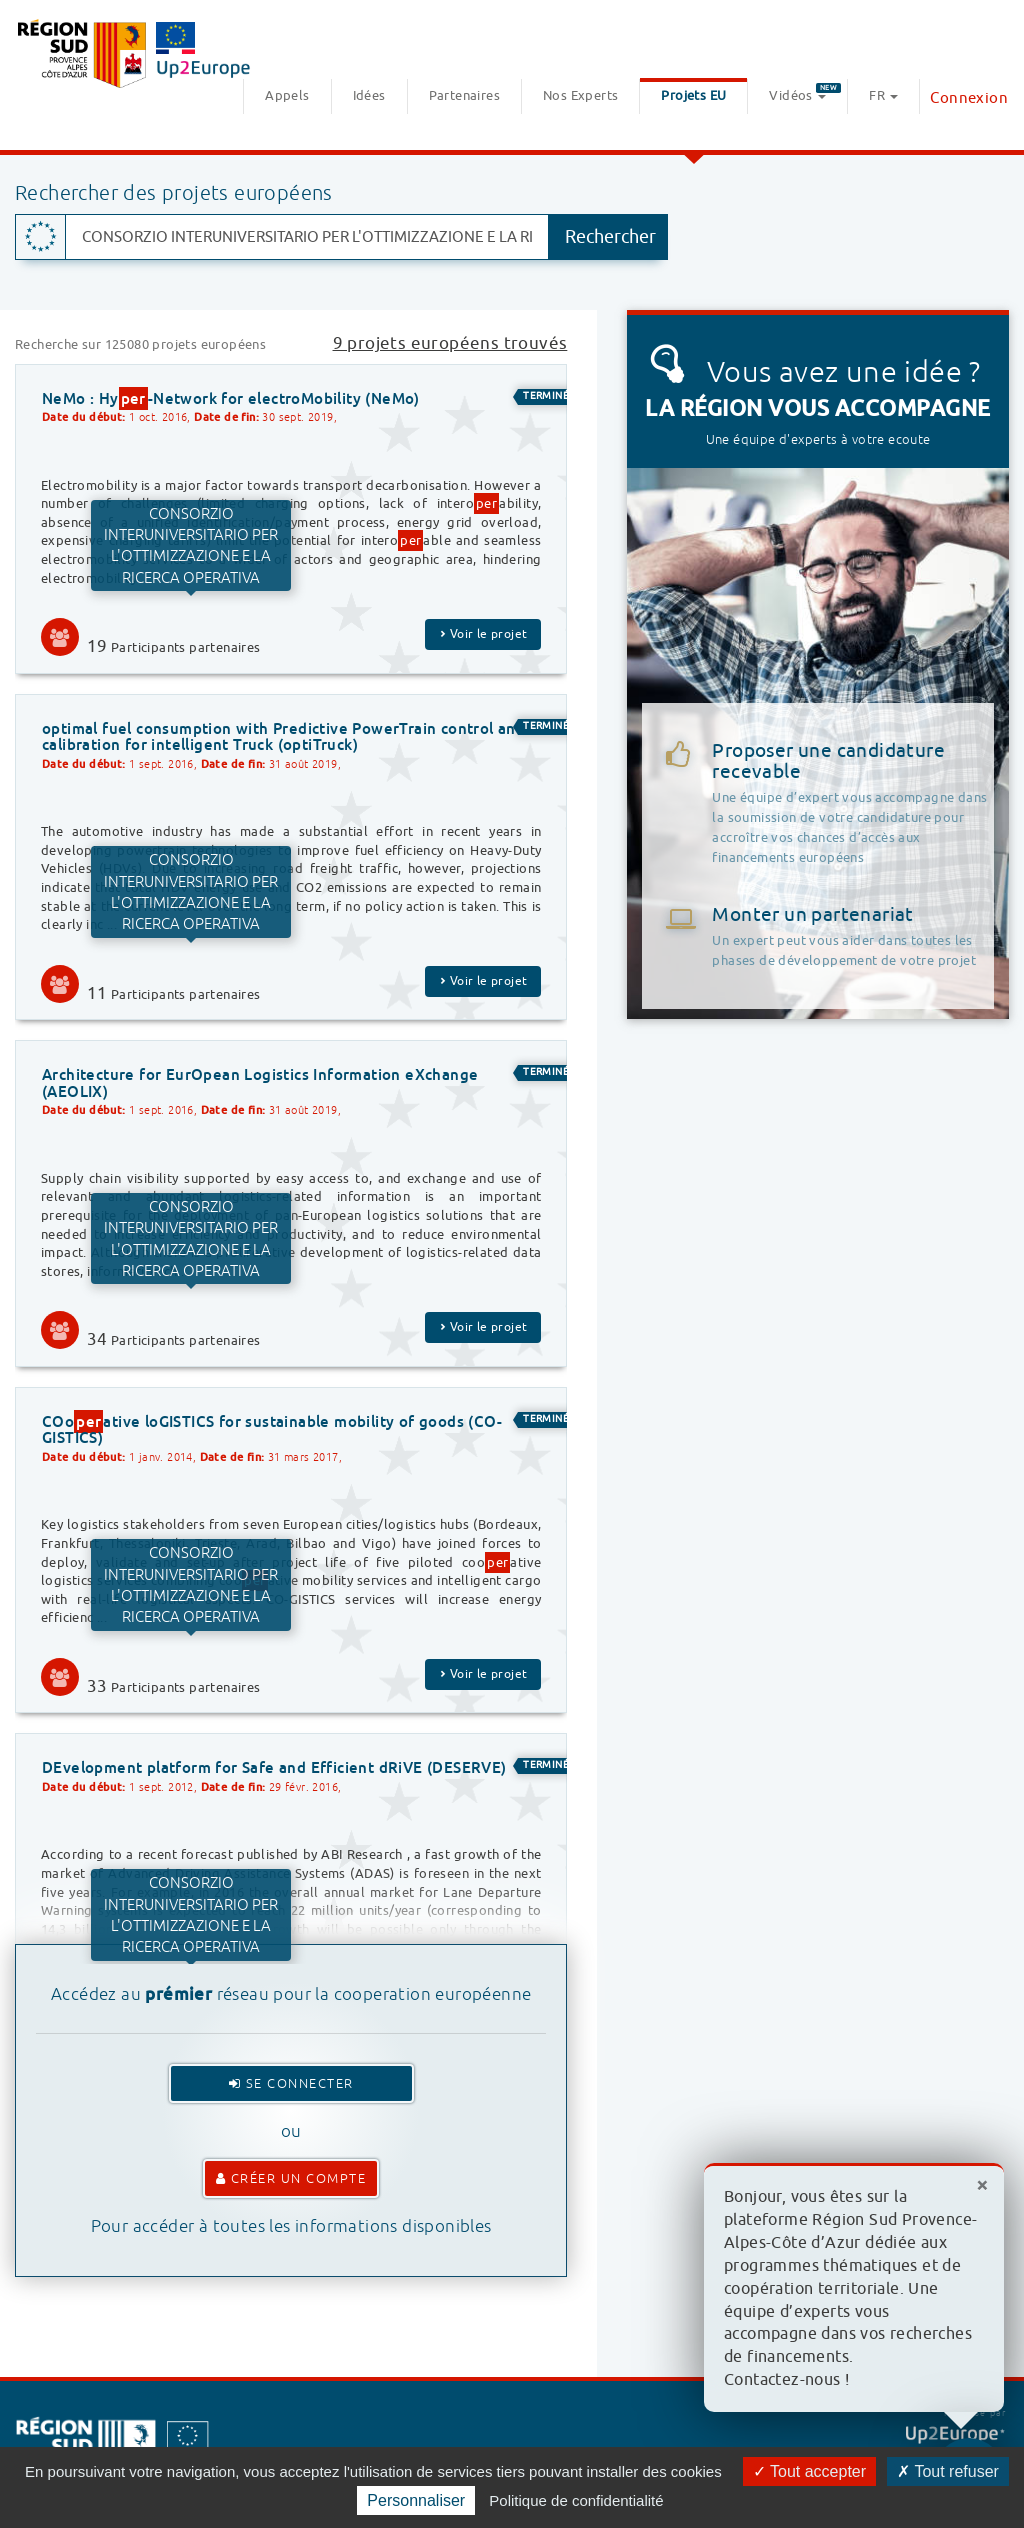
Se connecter (291, 2083)
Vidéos (805, 93)
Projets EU (693, 95)
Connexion (969, 98)
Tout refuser (948, 2471)
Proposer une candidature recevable (853, 803)
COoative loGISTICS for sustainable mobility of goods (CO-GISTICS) (272, 1429)
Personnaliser (416, 2500)
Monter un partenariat (812, 915)
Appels (287, 95)
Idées (369, 95)
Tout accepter (809, 2471)
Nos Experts (580, 95)
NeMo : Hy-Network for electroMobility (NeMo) (231, 398)
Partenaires (464, 95)
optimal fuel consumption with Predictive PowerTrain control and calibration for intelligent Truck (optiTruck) (283, 737)
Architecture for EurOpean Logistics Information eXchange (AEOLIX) (260, 1083)
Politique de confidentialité (576, 2500)
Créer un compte (291, 2178)
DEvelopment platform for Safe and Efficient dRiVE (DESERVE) (274, 1767)
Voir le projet (483, 634)
